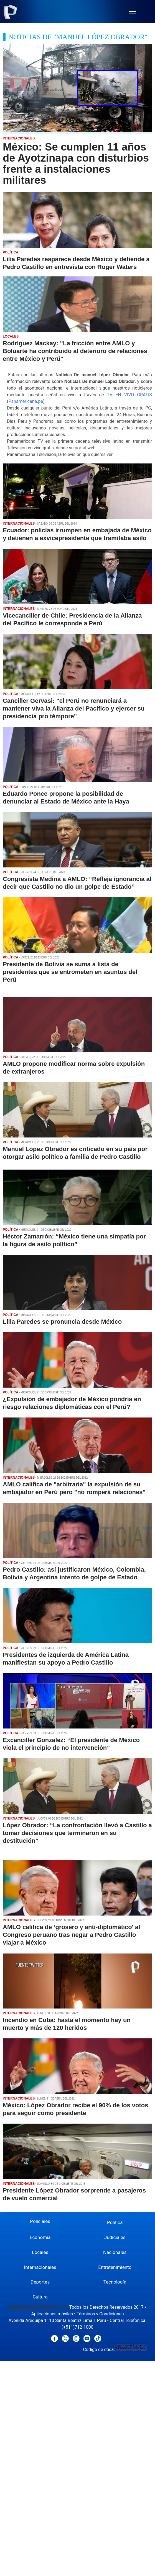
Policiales (40, 2221)
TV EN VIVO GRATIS (129, 394)
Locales (40, 2252)
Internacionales (40, 2267)
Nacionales (115, 2252)
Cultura (40, 2297)
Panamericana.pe (25, 401)
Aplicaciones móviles (52, 2313)
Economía (40, 2237)
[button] (132, 13)
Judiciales (115, 2237)
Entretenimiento (114, 2267)
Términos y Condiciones (100, 2313)
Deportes (40, 2282)
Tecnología (114, 2282)
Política (115, 2222)
